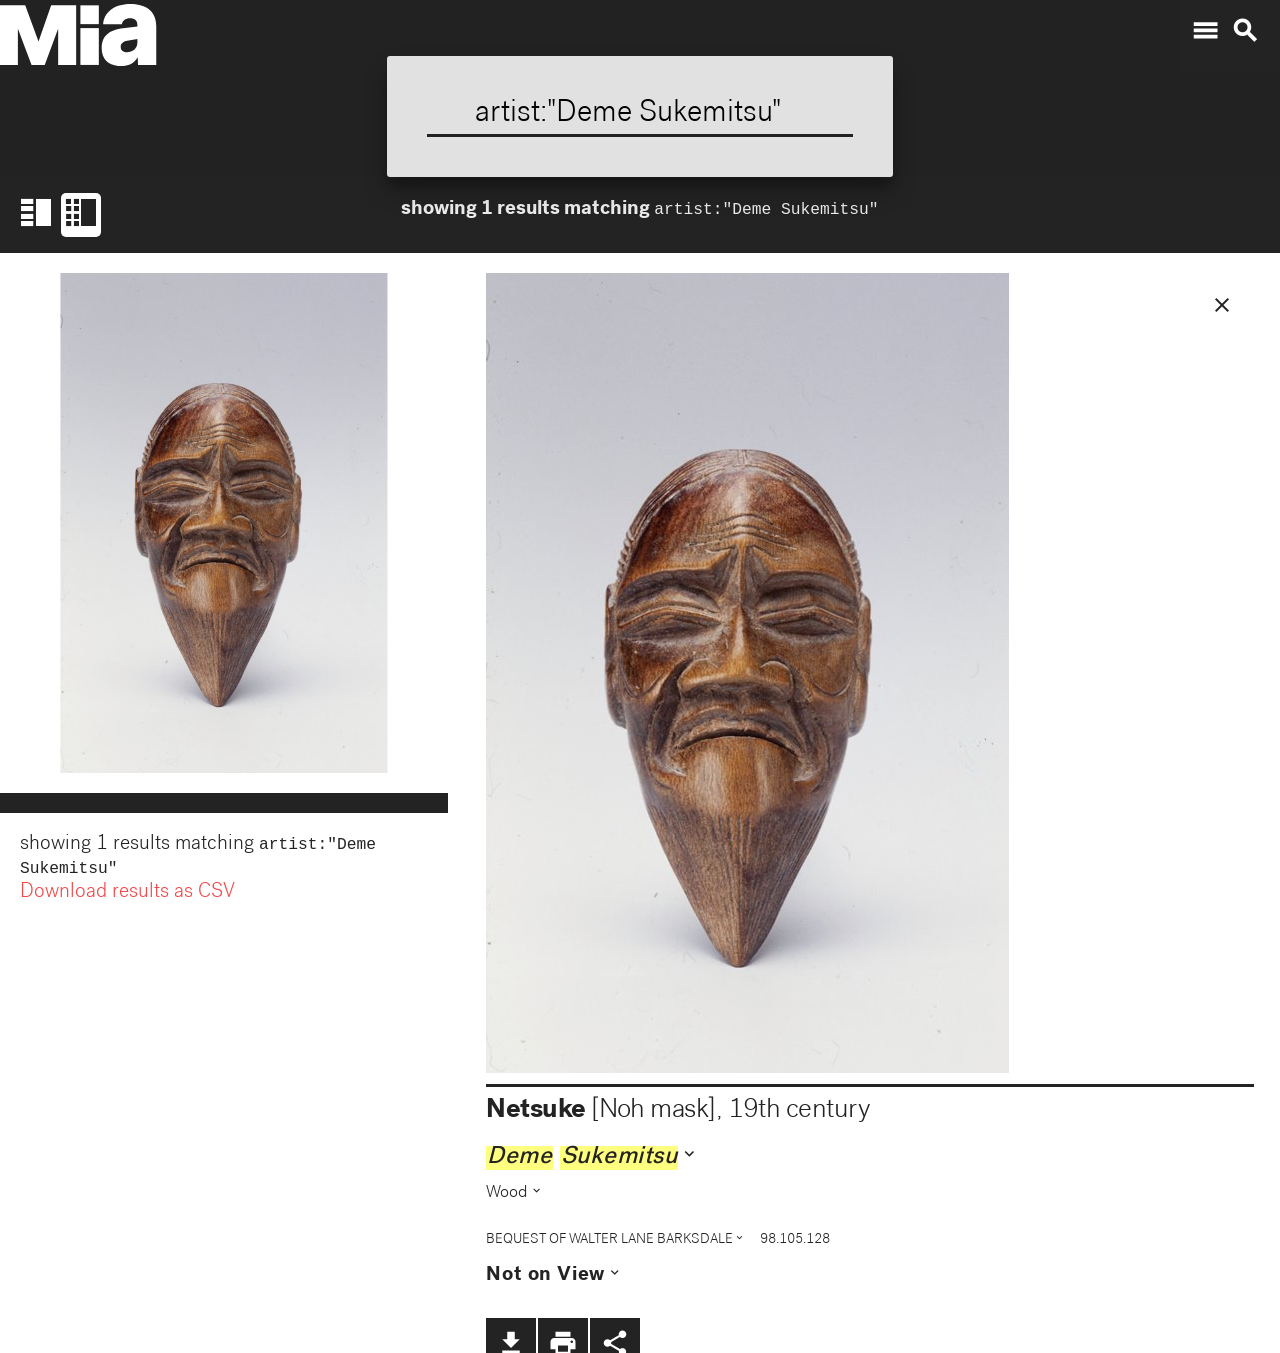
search (1245, 31)
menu (1205, 31)
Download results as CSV (127, 897)
